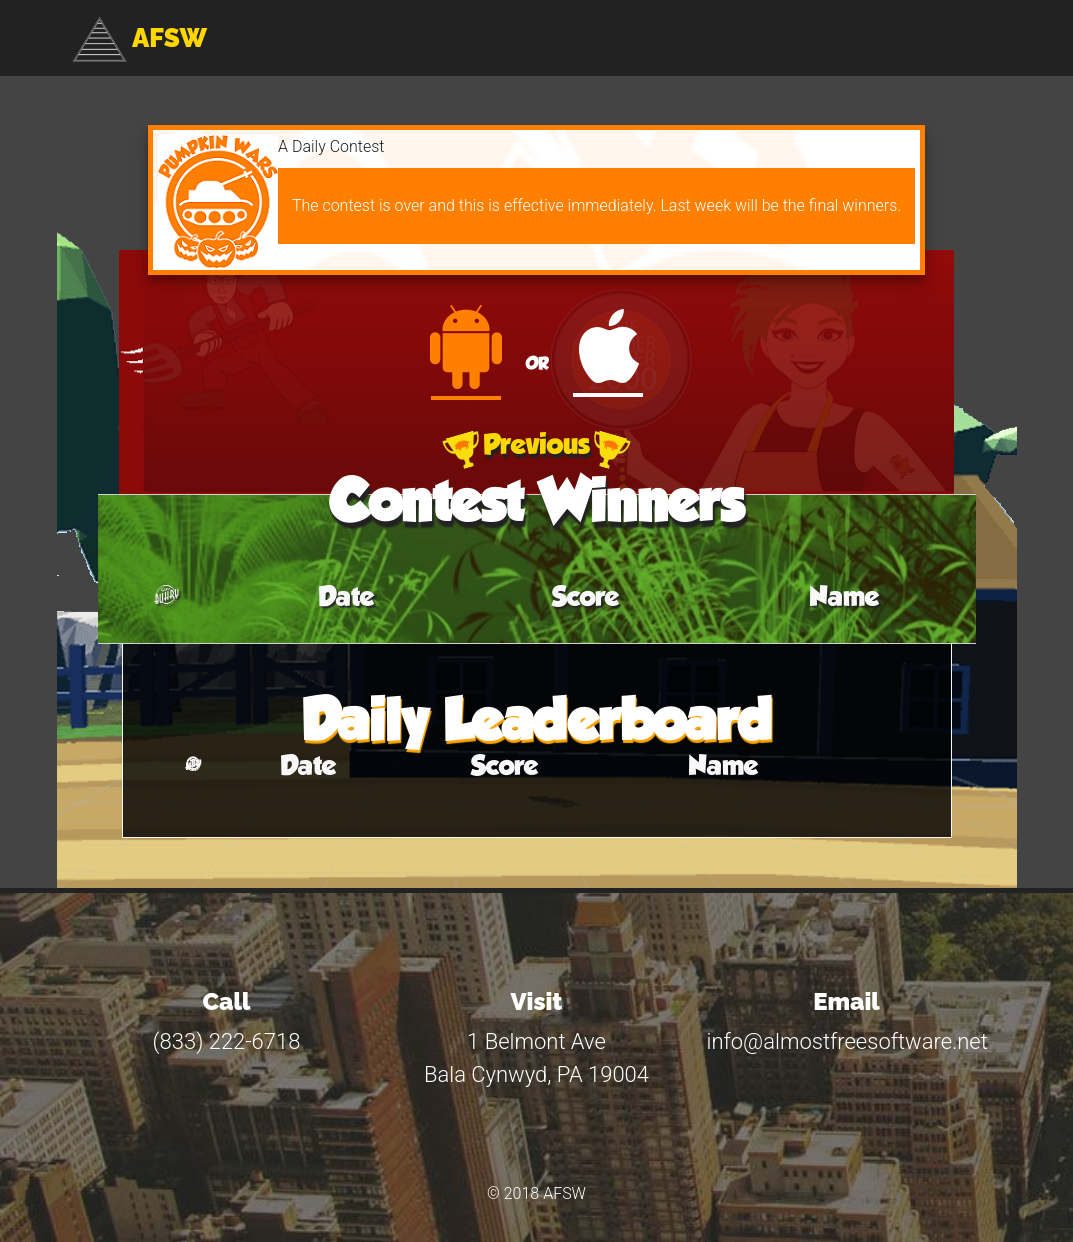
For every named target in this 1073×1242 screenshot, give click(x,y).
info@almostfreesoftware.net (846, 1041)
